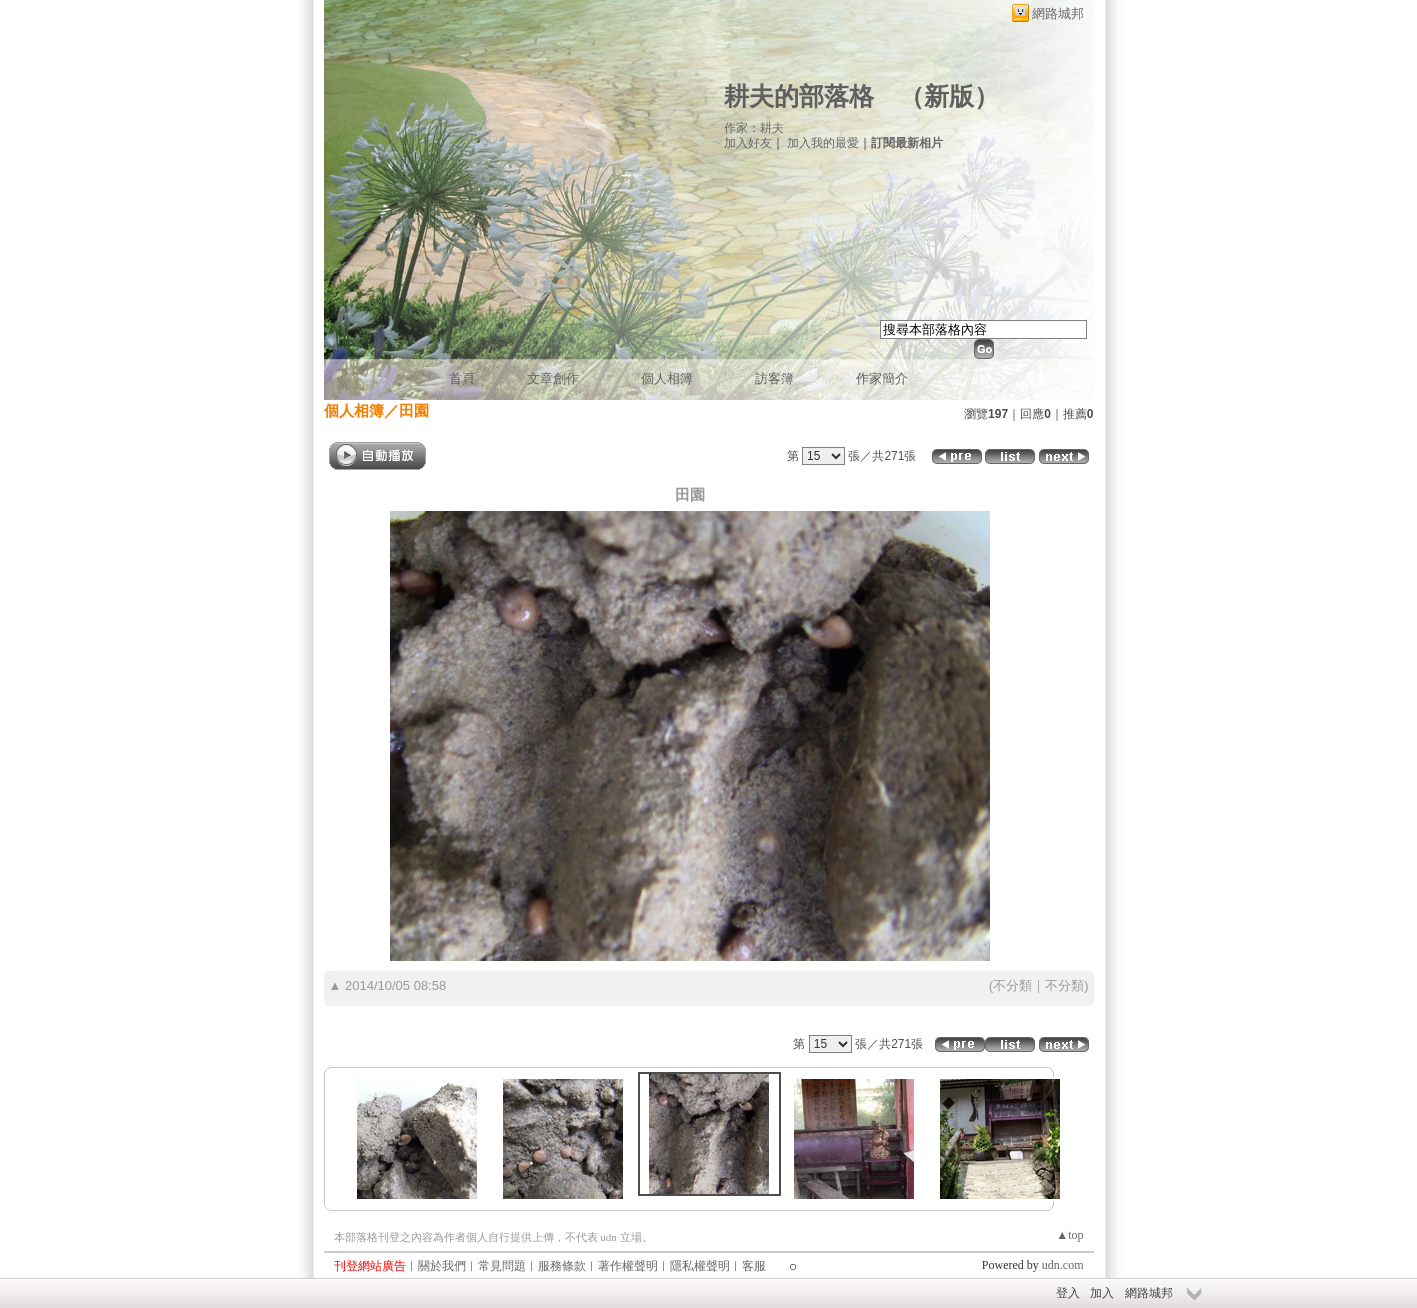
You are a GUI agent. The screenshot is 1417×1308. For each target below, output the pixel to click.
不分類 (1012, 985)
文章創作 (553, 378)
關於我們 (442, 1266)
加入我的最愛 (823, 143)
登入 (1068, 1293)
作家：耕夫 (754, 128)
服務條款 (562, 1266)
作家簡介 (882, 378)
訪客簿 (774, 378)
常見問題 (502, 1266)
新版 (949, 96)
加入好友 (748, 143)
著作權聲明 (628, 1266)
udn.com (1063, 1265)
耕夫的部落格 (799, 96)
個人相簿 (667, 378)
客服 (754, 1266)
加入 (1102, 1293)
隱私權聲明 (700, 1266)
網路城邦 (1058, 13)
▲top (1069, 1235)
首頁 (462, 378)
